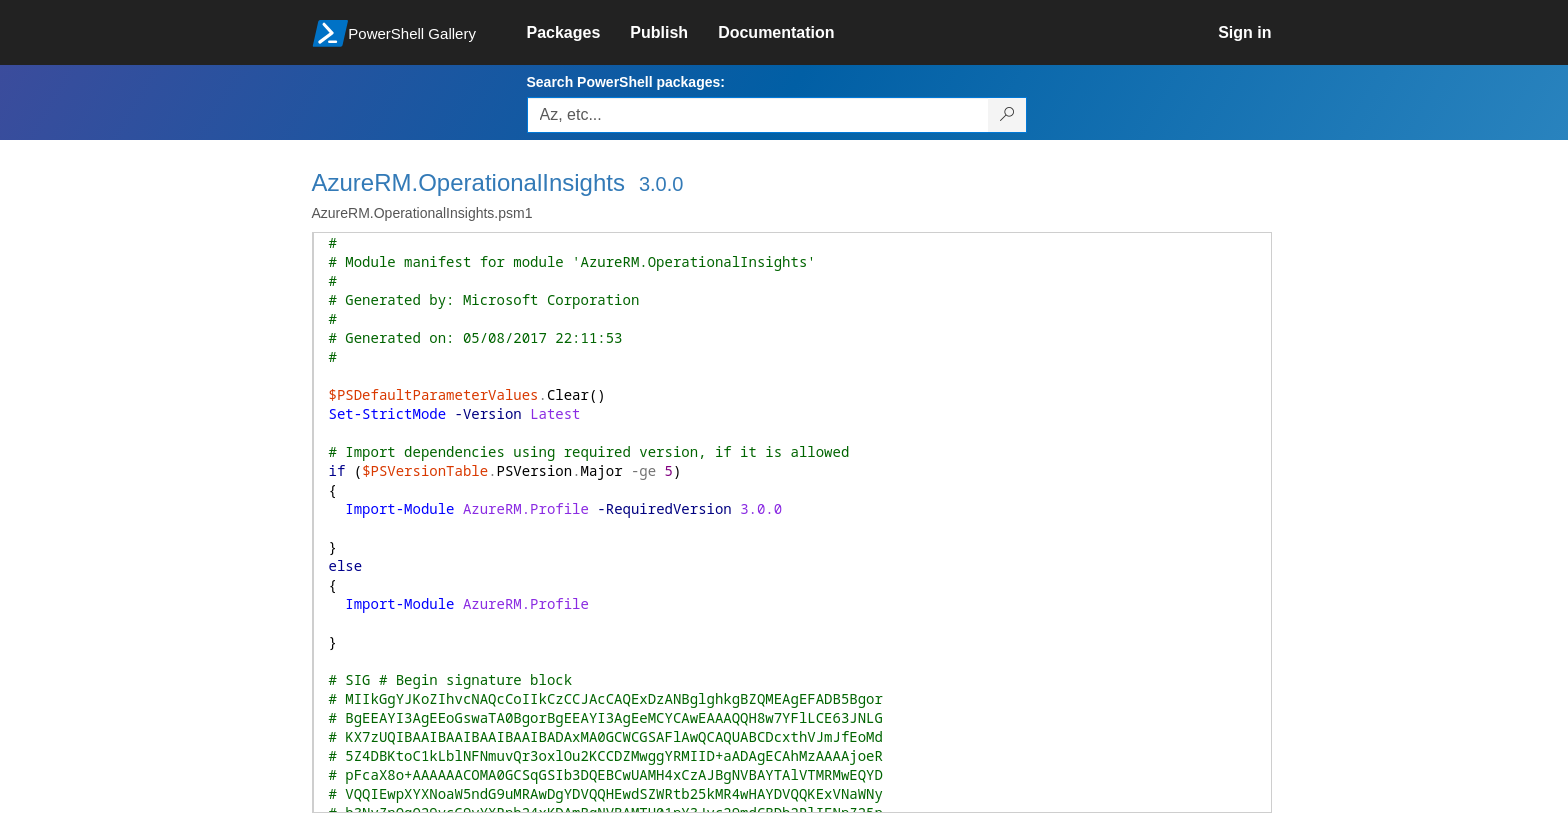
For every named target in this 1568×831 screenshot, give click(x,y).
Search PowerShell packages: (626, 82)
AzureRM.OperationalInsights (468, 182)
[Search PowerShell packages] (1007, 115)
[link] (579, 33)
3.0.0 (661, 184)
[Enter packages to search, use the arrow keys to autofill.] (758, 115)
